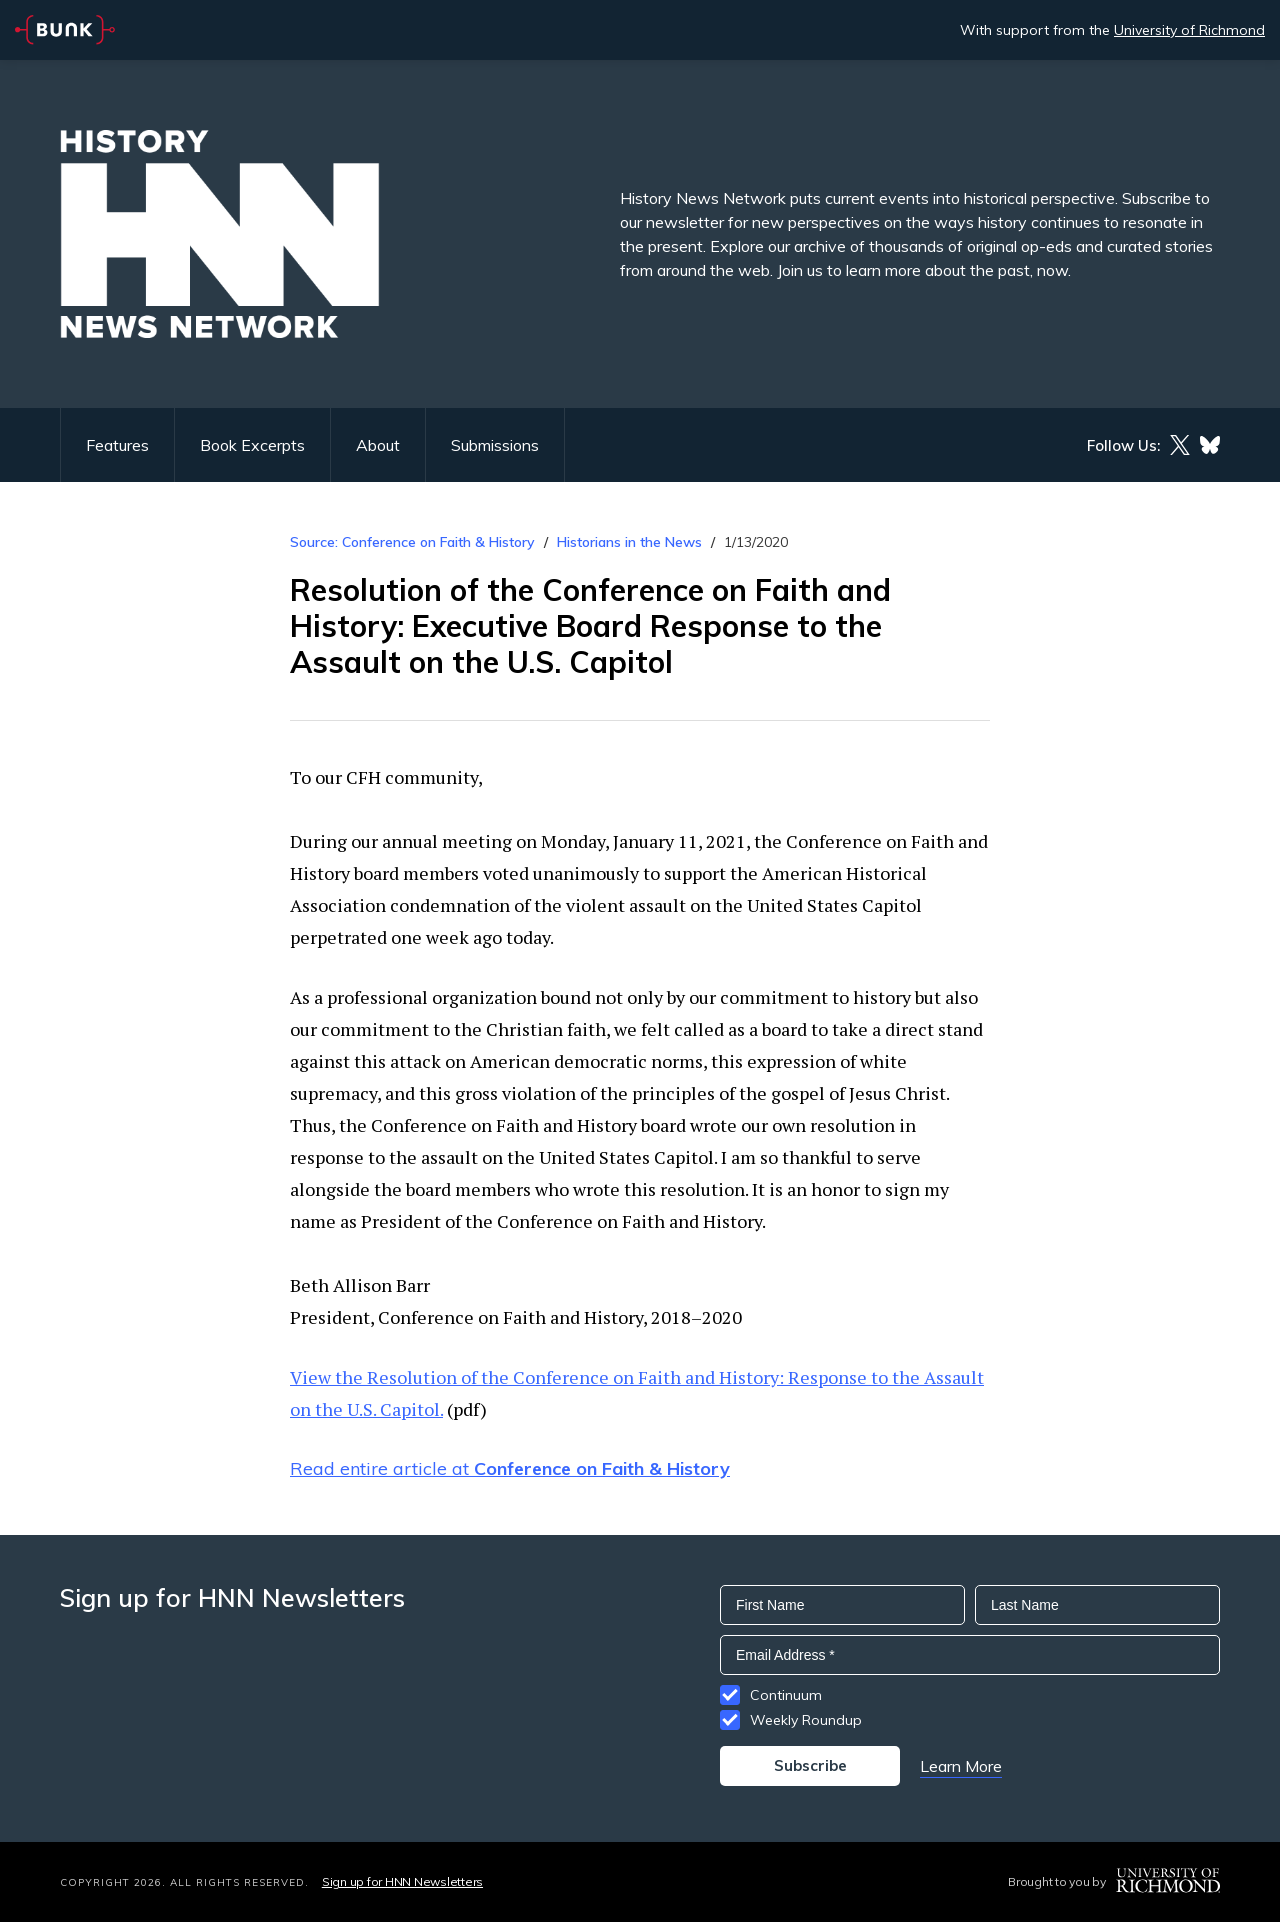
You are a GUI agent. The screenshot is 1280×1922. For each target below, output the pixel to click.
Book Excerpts (252, 445)
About (378, 445)
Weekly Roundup (806, 1720)
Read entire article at (510, 1468)
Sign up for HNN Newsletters (402, 1881)
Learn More (961, 1766)
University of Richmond (1189, 30)
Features (117, 445)
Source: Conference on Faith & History (412, 542)
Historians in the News (629, 542)
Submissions (495, 445)
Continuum (786, 1695)
